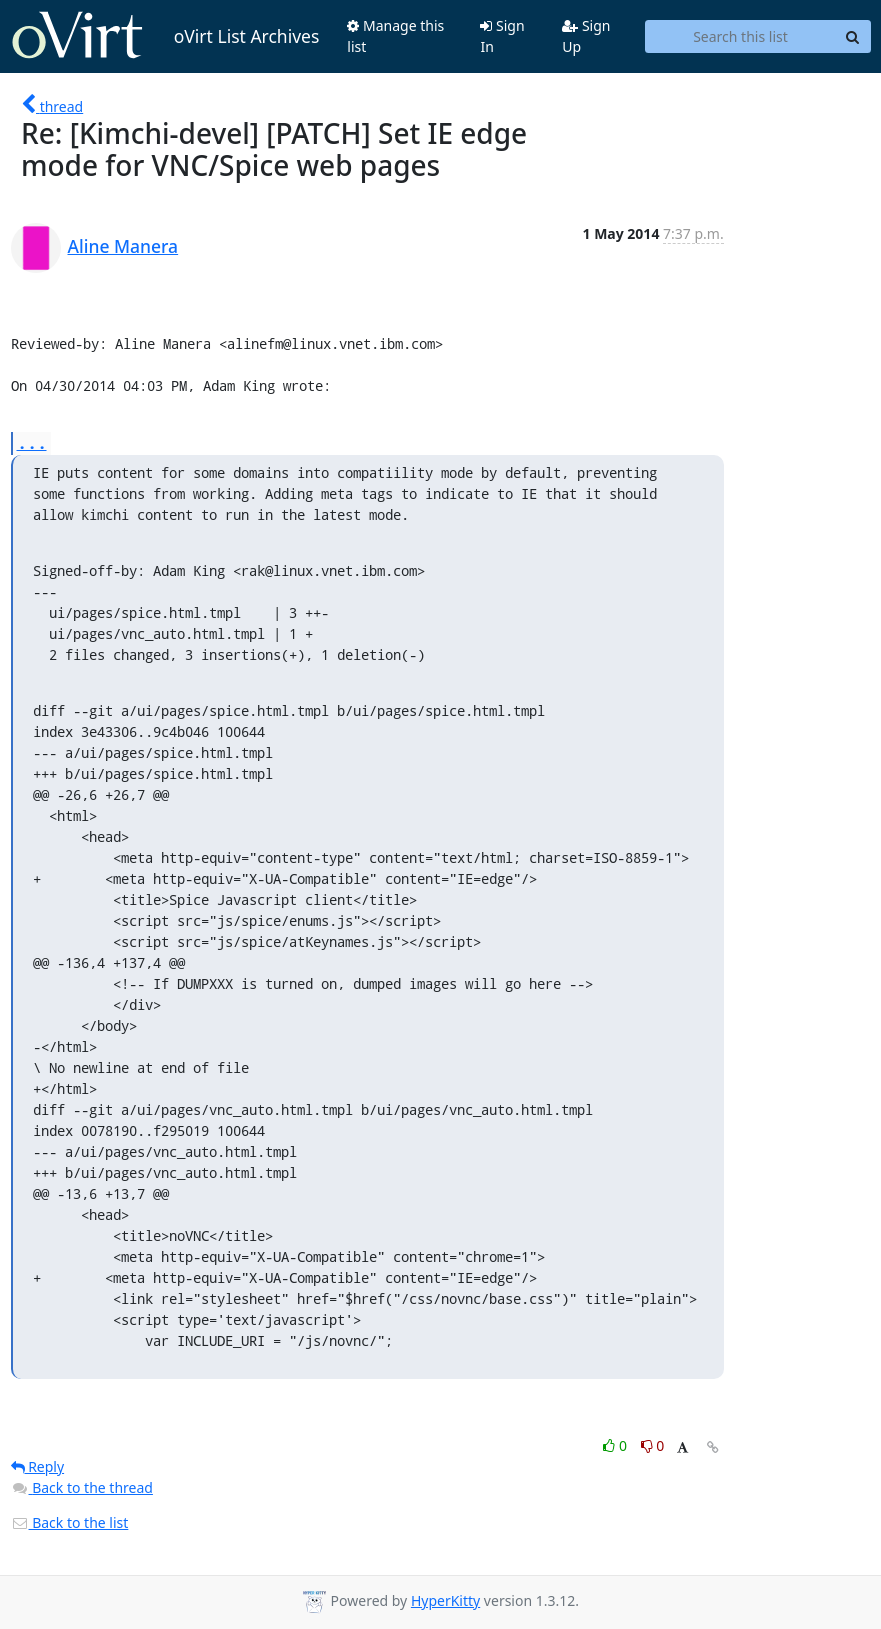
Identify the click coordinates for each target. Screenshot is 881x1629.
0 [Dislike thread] (653, 1445)
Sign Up (586, 36)
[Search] (853, 37)
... (32, 442)
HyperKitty (445, 1600)
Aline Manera (123, 246)
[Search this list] (740, 37)
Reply (38, 1466)
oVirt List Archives (165, 36)
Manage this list (395, 36)
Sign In (502, 36)
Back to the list (70, 1522)
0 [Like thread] (616, 1445)
